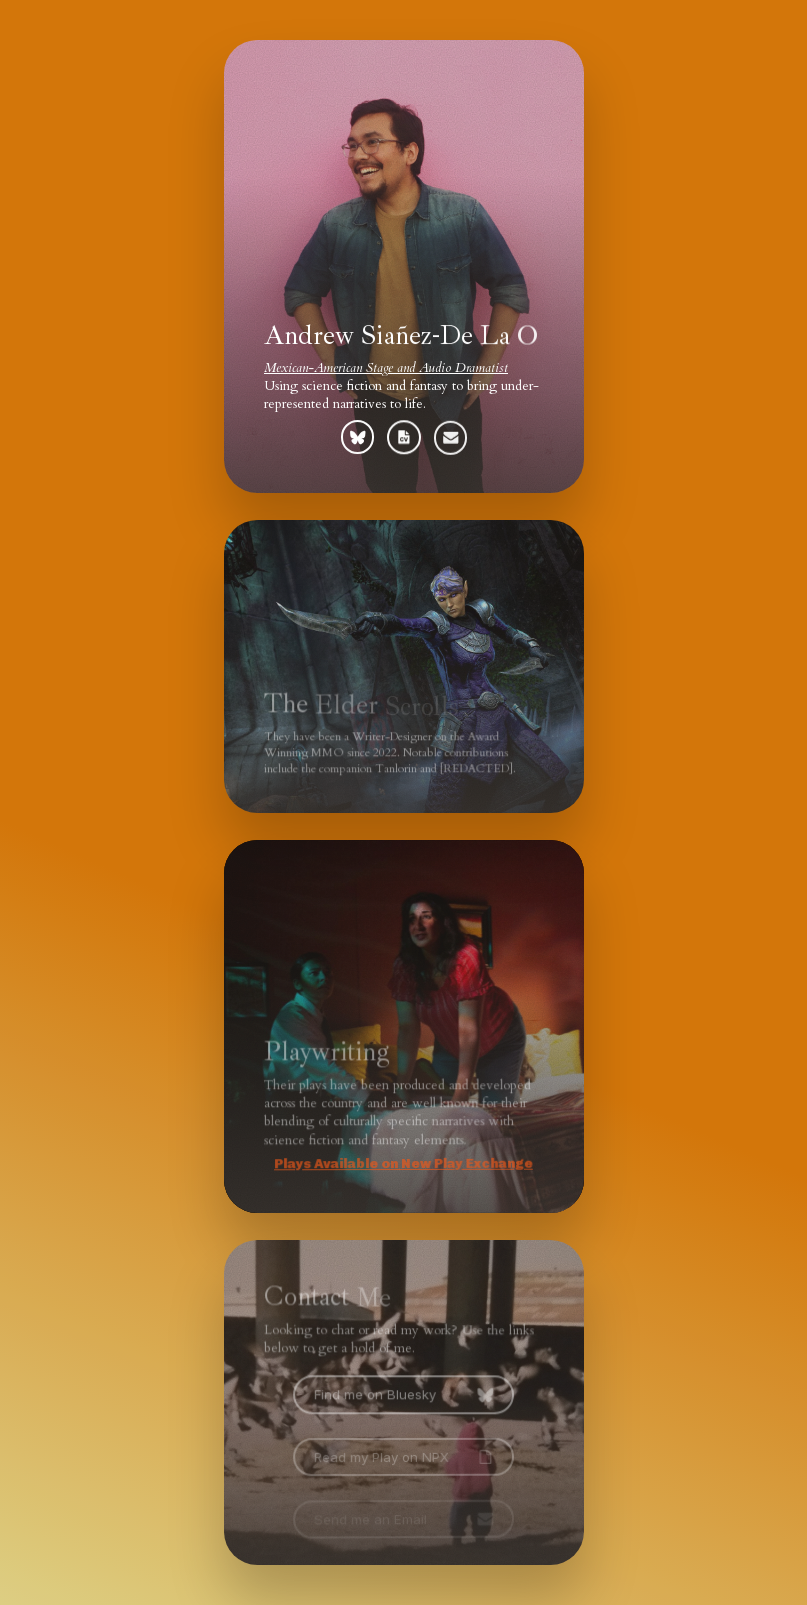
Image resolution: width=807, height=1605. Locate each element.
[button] (356, 436)
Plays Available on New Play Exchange (402, 1163)
